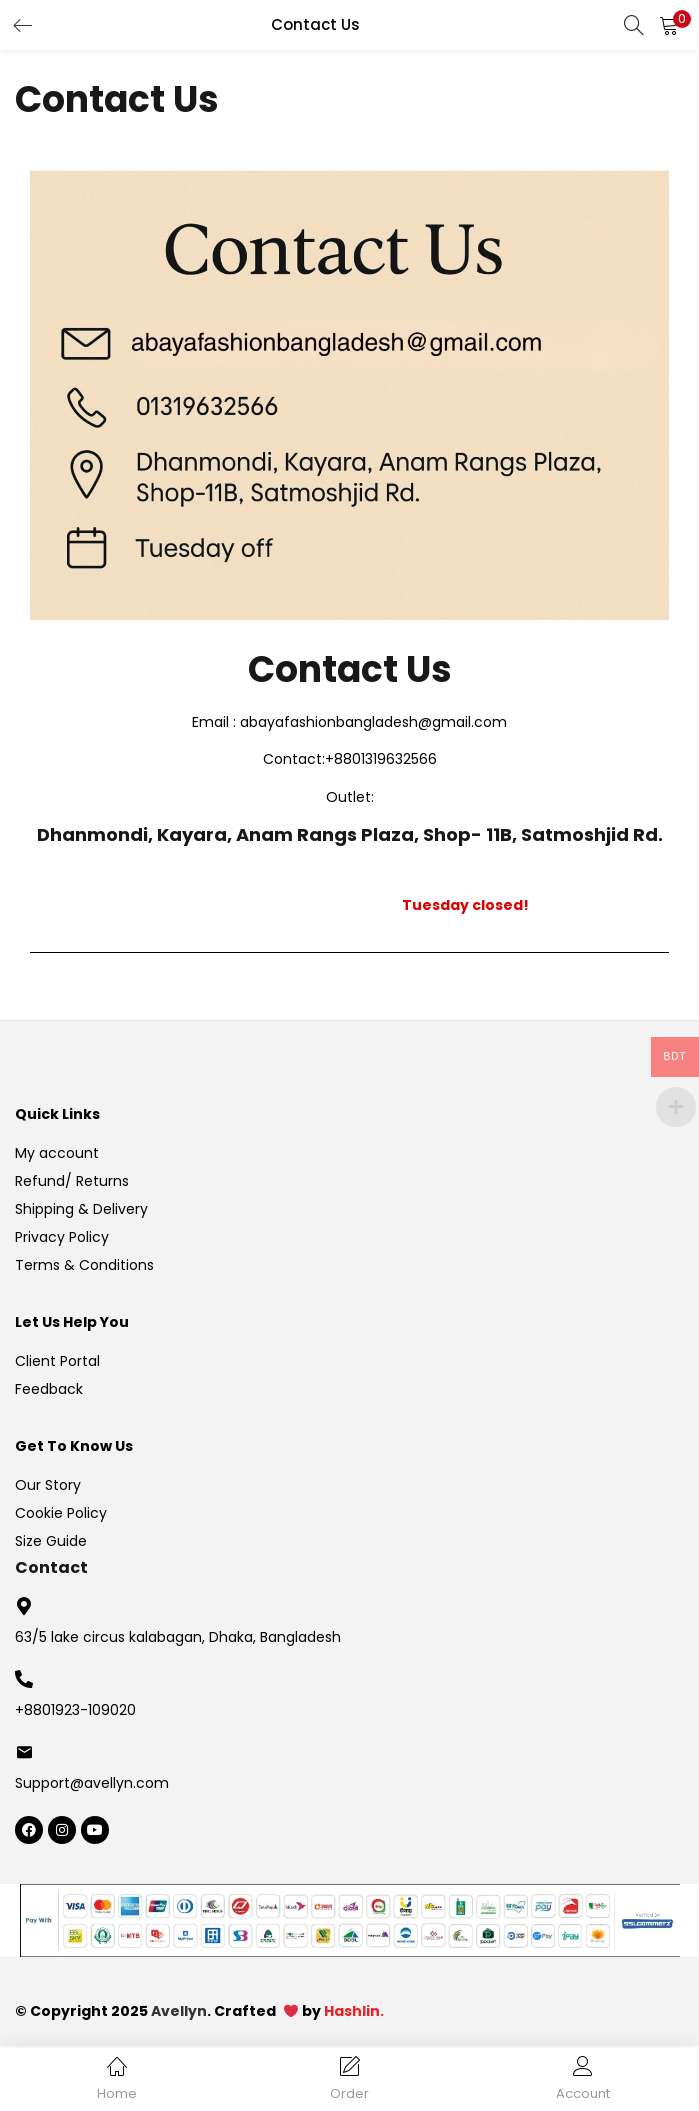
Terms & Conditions (84, 1265)
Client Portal (57, 1361)
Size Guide (51, 1541)
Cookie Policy (61, 1513)
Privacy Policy (62, 1237)
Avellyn (179, 2011)
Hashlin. (354, 2011)
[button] (669, 25)
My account (57, 1153)
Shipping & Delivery (81, 1209)
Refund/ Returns (72, 1181)
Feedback (49, 1389)
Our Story (48, 1485)
